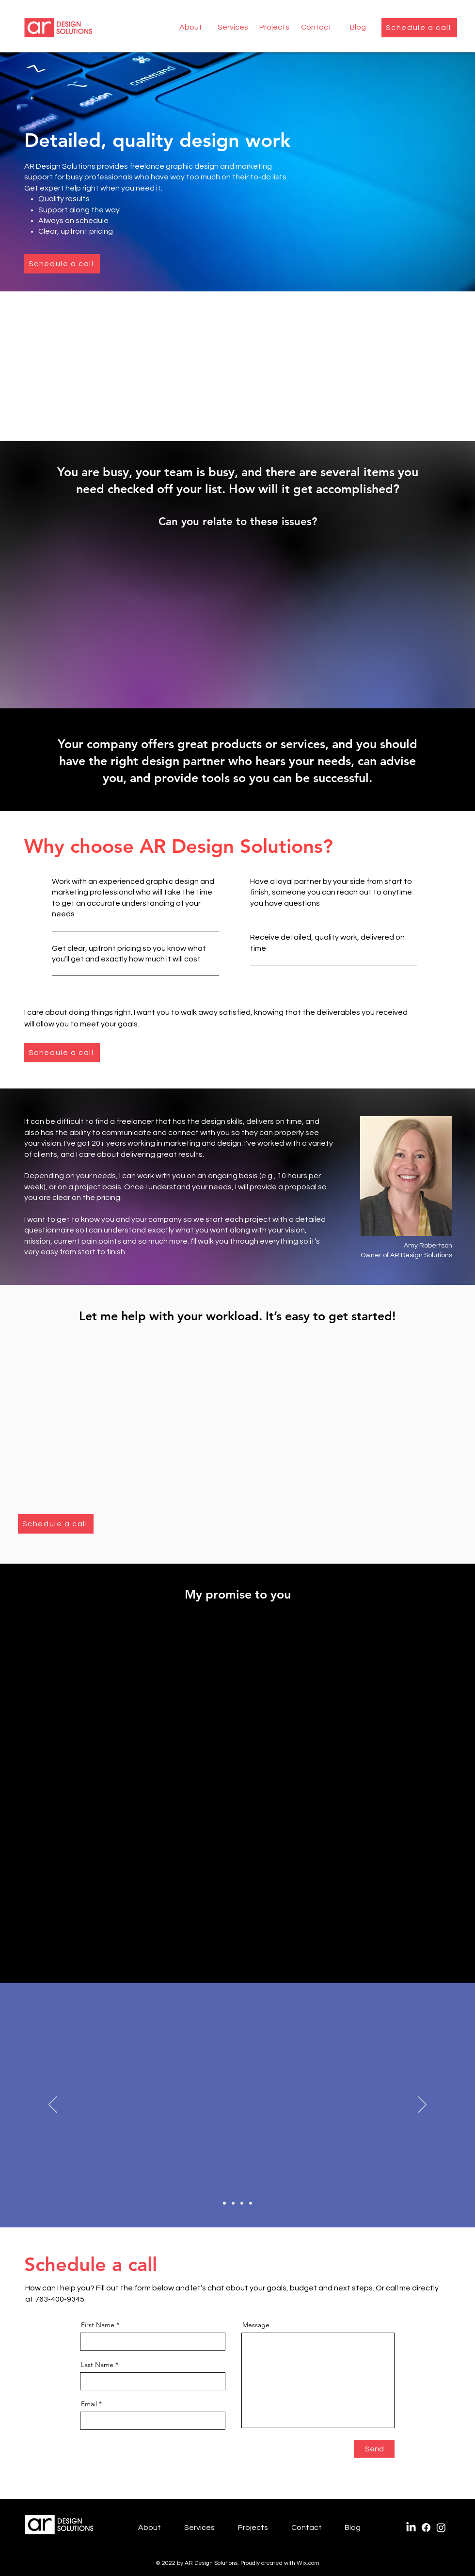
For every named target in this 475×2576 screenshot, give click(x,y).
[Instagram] (441, 2527)
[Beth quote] (233, 2203)
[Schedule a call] (419, 27)
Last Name (97, 2364)
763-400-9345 (59, 2299)
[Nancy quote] (241, 2203)
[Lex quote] (224, 2203)
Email (89, 2403)
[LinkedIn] (411, 2527)
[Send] (374, 2449)
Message (255, 2324)
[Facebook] (426, 2527)
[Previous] (52, 2105)
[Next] (422, 2105)
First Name (97, 2324)
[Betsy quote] (250, 2203)
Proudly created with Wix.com (279, 2563)
